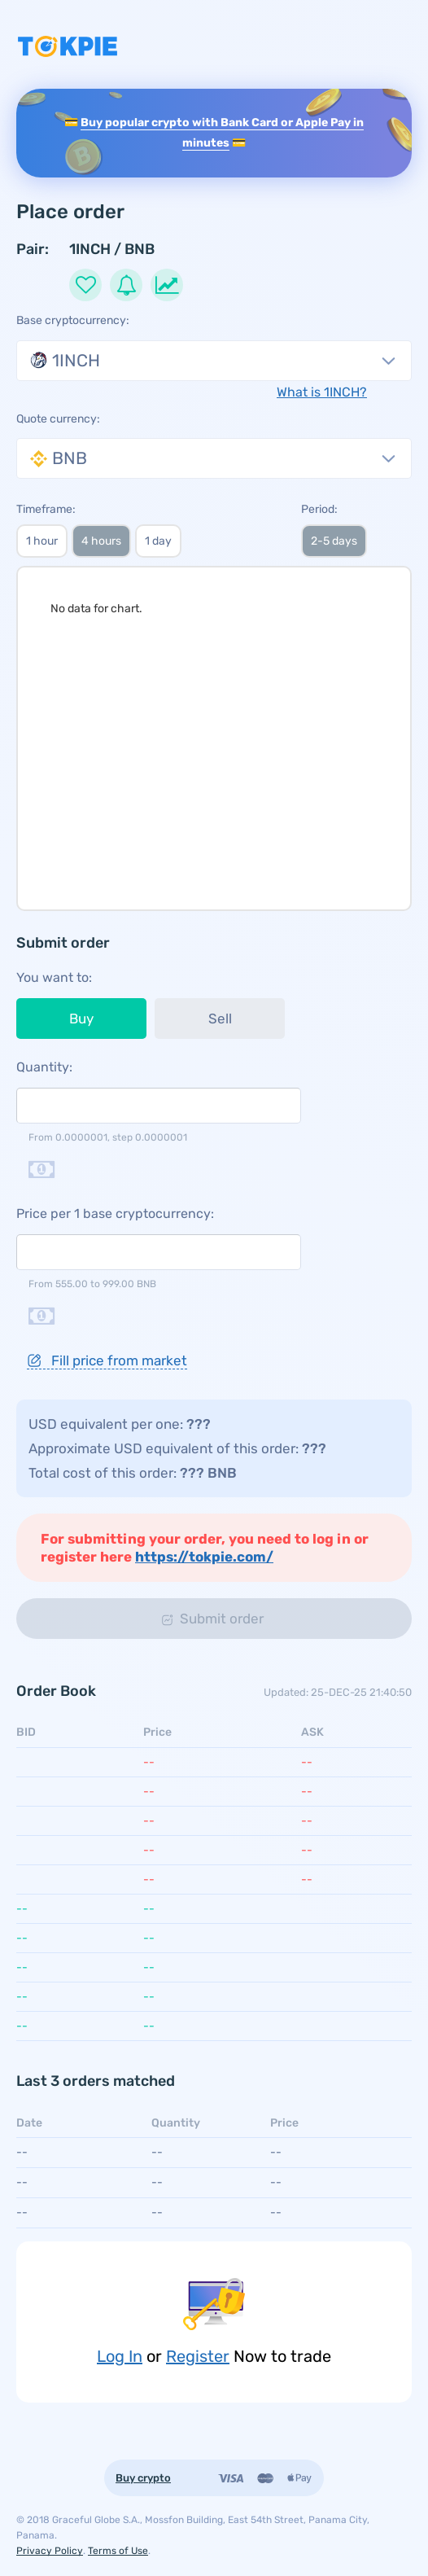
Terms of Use (118, 2550)
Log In (119, 2356)
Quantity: (44, 1067)
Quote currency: (58, 419)
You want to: (54, 977)
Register (197, 2356)
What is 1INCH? (322, 392)
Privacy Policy (49, 2550)
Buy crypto (143, 2478)
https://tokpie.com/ (204, 1557)
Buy (81, 1018)
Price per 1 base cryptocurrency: (115, 1213)
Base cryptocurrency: (72, 320)
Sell (220, 1018)
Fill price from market (107, 1360)
